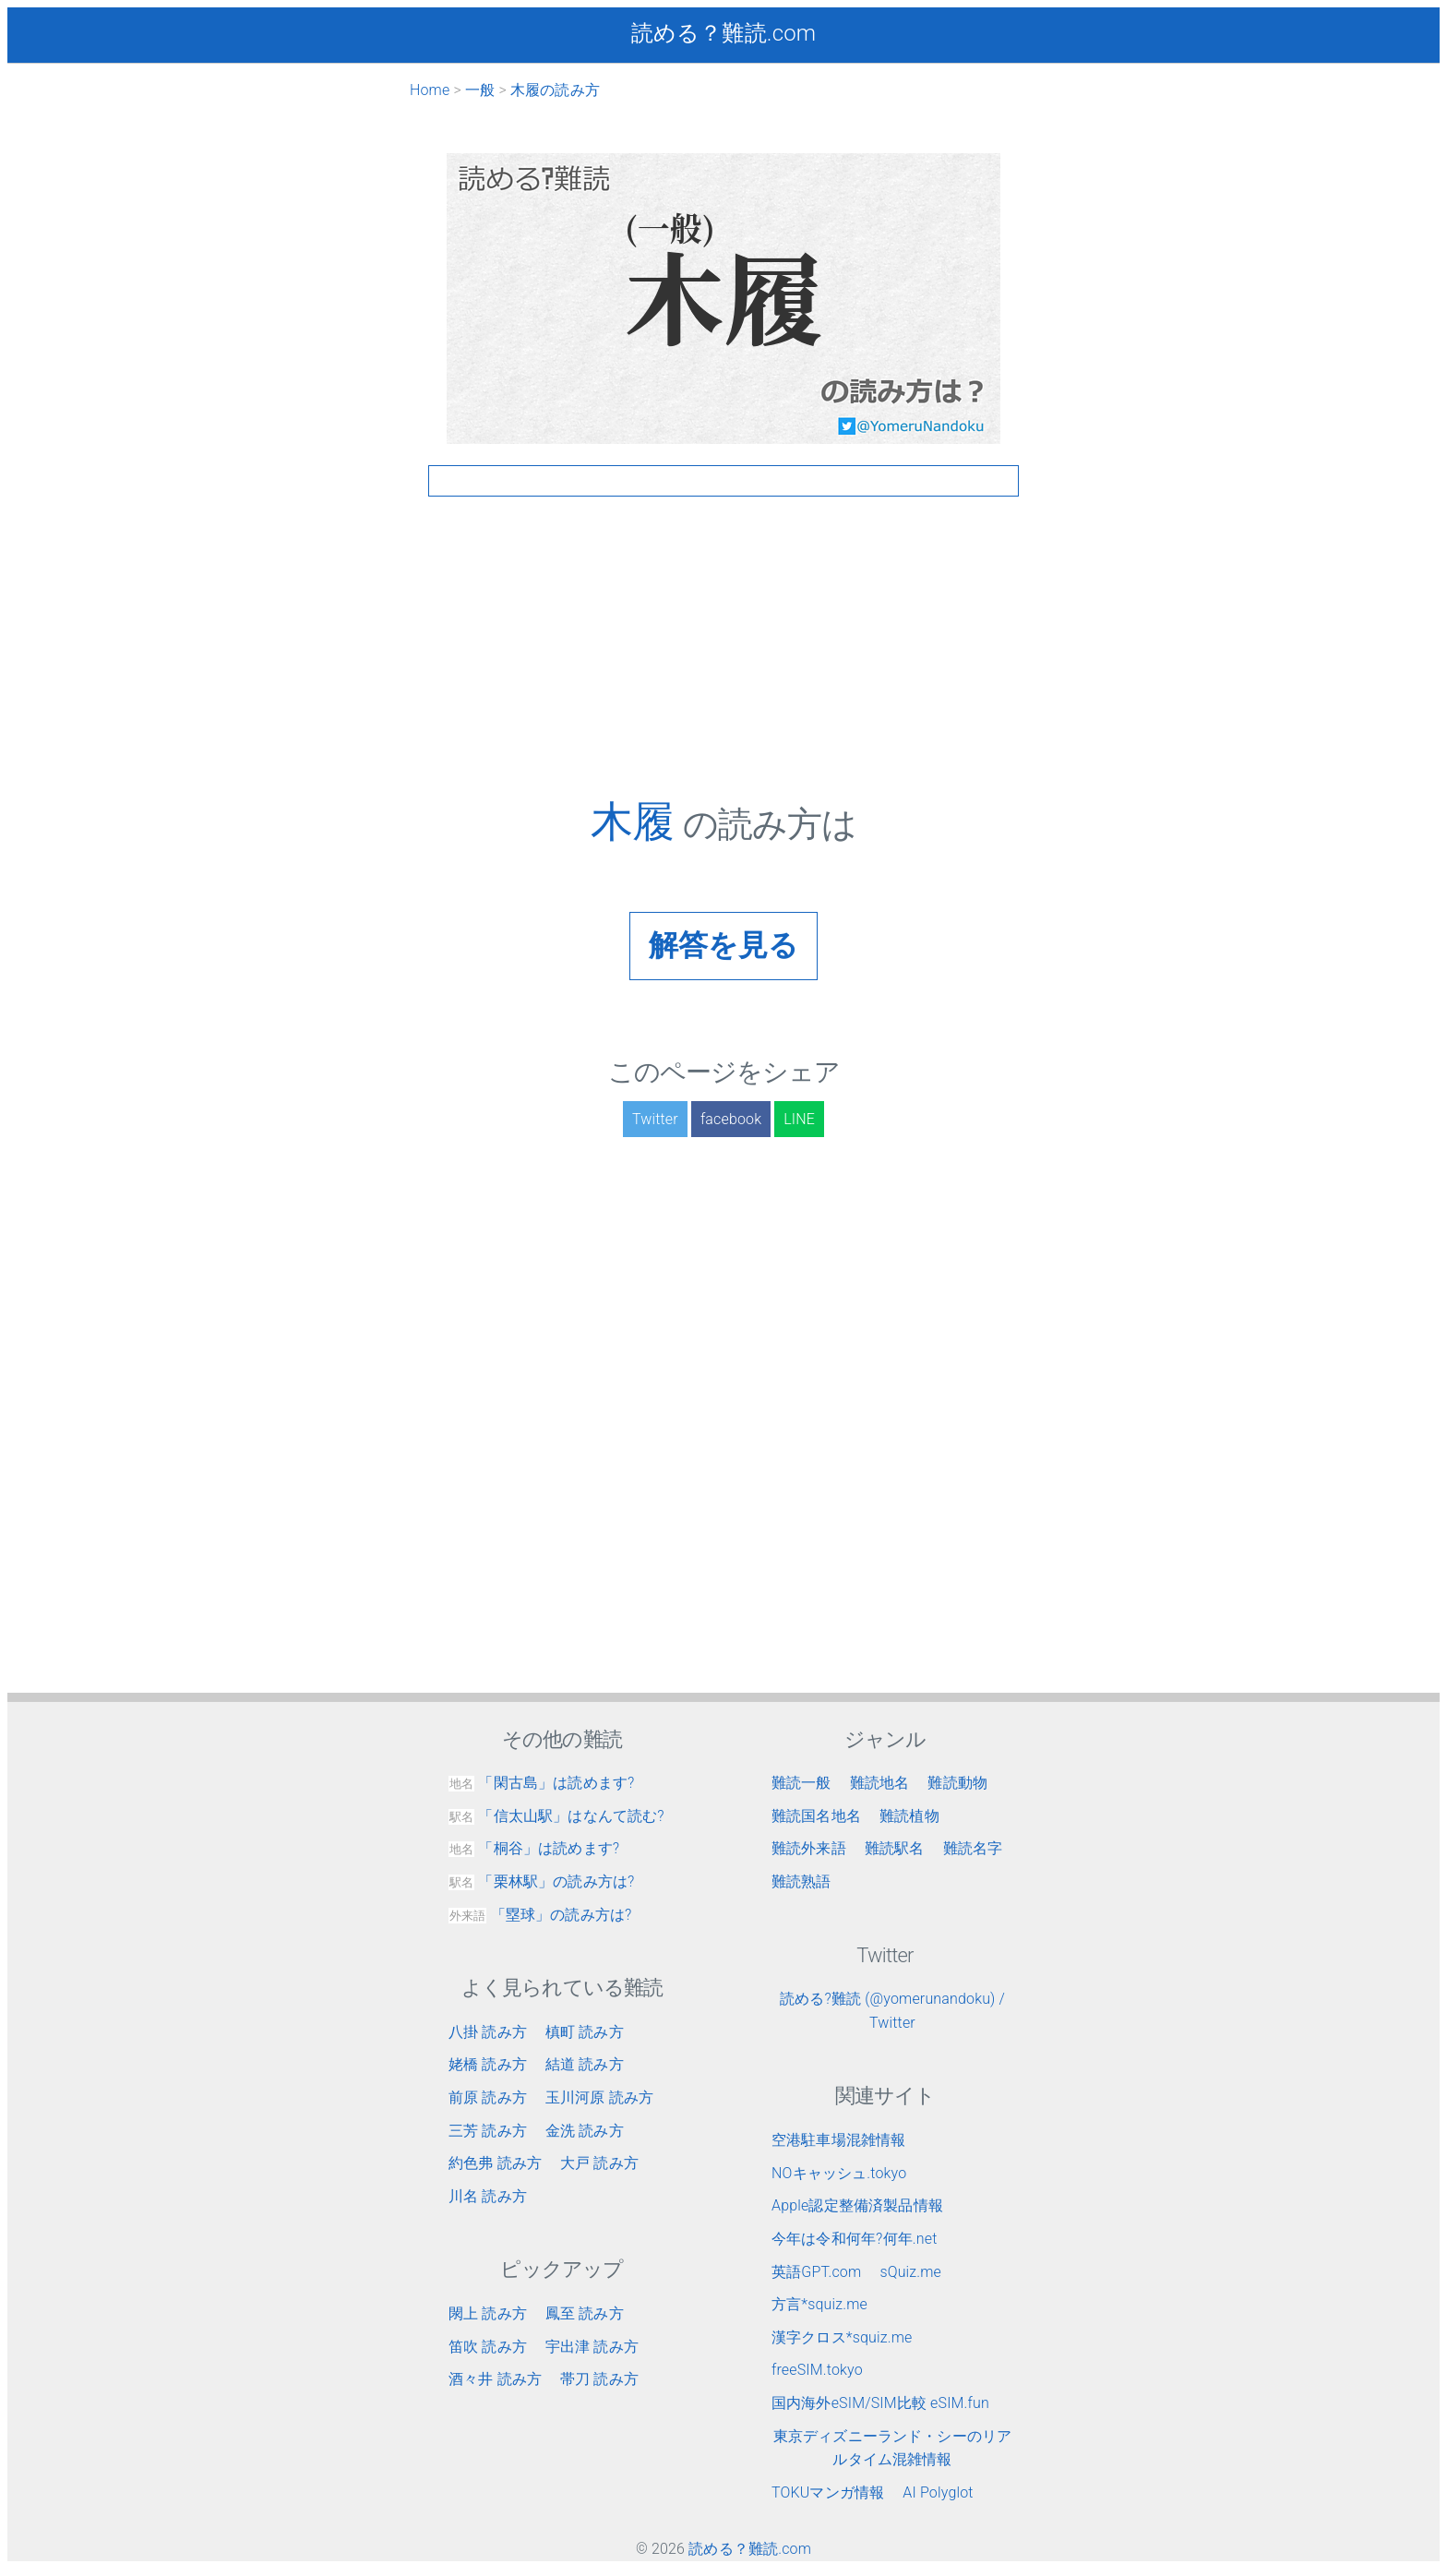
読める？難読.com (723, 33)
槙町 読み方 (584, 2032)
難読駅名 (895, 1848)
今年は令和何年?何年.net (854, 2238)
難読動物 (957, 1782)
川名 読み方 (487, 2196)
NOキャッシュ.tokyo (838, 2173)
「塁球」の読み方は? (539, 1914)
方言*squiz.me (819, 2304)
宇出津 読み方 (592, 2346)
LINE (799, 1119)
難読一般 (801, 1782)
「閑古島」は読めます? (541, 1782)
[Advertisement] (723, 667)
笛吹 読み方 (487, 2346)
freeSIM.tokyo (817, 2369)
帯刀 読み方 (599, 2379)
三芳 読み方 (487, 2130)
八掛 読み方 (487, 2032)
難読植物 (909, 1816)
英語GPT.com (816, 2272)
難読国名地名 (816, 1816)
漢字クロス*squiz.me (842, 2337)
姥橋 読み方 (487, 2064)
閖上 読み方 (487, 2313)
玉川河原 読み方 (599, 2097)
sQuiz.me (910, 2272)
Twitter (655, 1119)
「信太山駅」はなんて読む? (556, 1816)
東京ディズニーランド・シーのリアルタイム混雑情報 (892, 2448)
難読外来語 (808, 1848)
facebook (730, 1119)
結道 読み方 (584, 2064)
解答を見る (724, 945)
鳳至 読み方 (584, 2313)
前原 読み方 (487, 2097)
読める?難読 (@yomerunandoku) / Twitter (892, 2010)
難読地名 (880, 1782)
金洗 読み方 (584, 2130)
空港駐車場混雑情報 (838, 2140)
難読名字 (973, 1848)
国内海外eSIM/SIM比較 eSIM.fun (880, 2403)
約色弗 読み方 (495, 2163)
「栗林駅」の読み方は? (541, 1881)
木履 (637, 821)
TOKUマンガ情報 (827, 2492)
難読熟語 (801, 1881)
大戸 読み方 (599, 2163)
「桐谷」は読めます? (533, 1848)
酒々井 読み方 (495, 2379)
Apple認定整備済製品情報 (857, 2205)
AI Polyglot (938, 2492)
